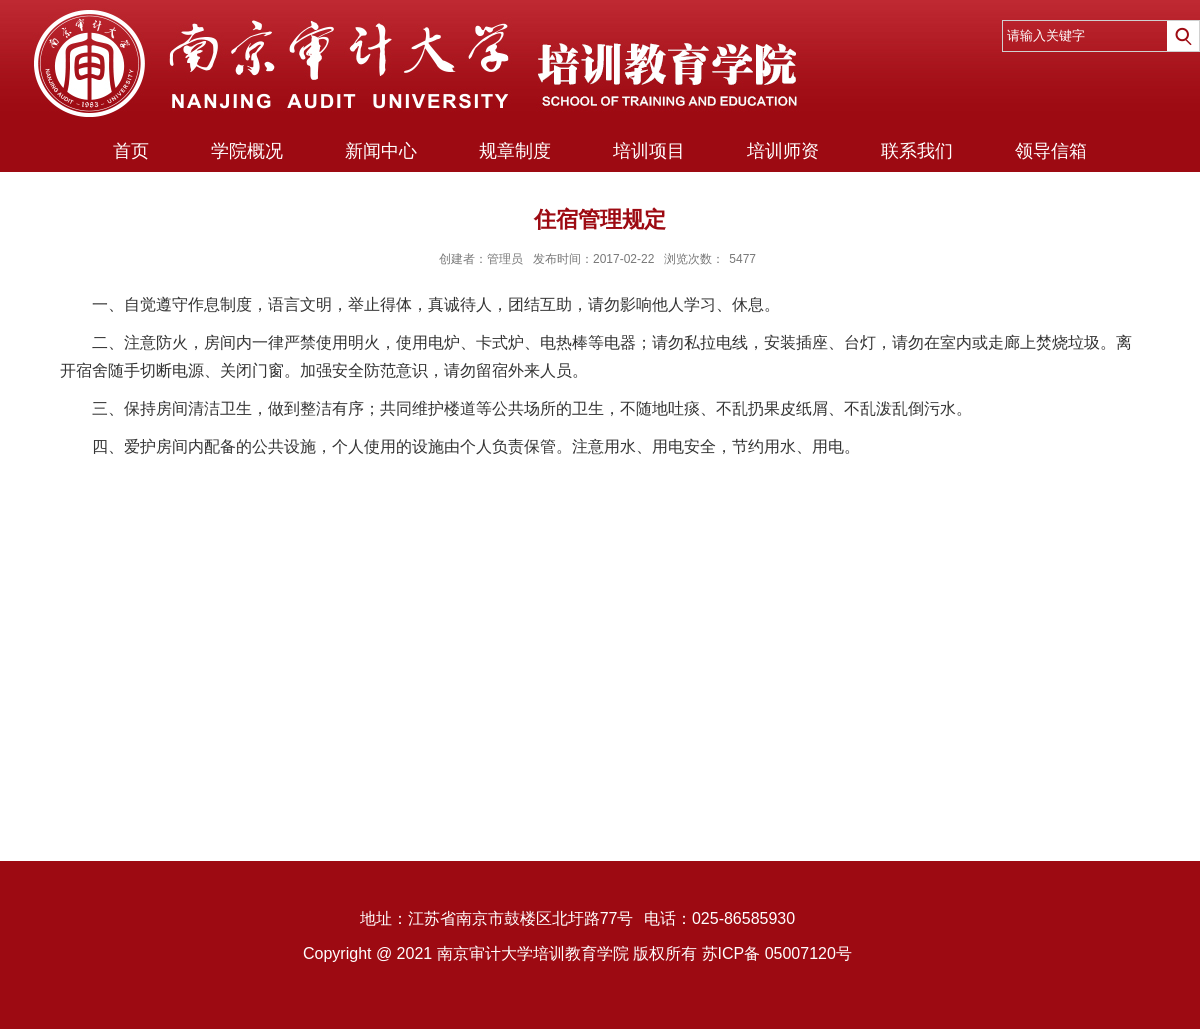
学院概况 (247, 151)
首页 (131, 151)
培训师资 (783, 151)
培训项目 (649, 151)
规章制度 (515, 151)
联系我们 (917, 151)
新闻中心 (381, 151)
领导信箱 (1051, 151)
